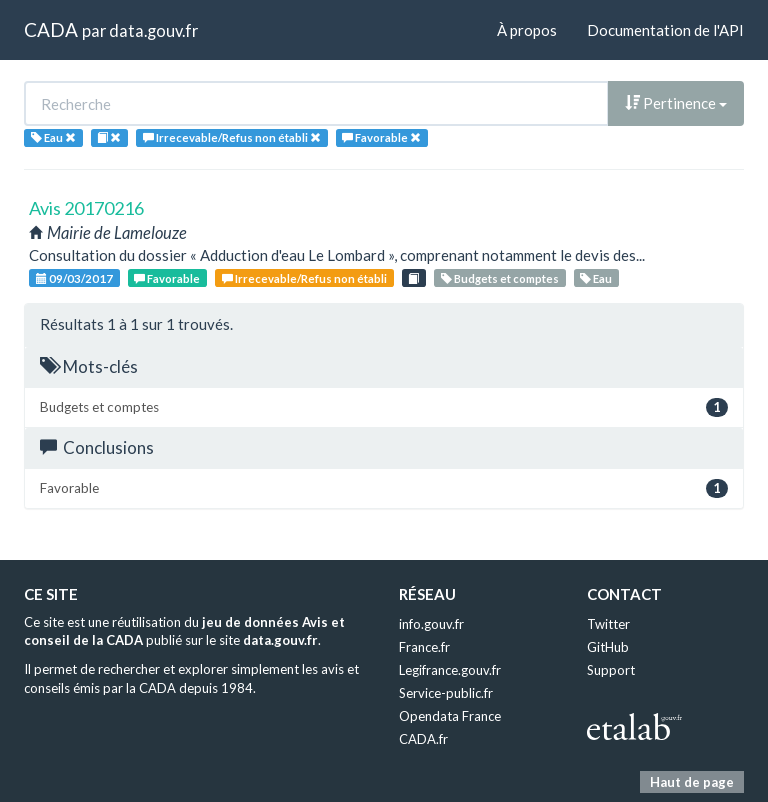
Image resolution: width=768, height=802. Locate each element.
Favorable (167, 278)
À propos (527, 30)
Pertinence (676, 103)
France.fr (424, 647)
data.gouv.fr (153, 30)
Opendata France (450, 716)
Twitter (608, 624)
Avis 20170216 (86, 208)
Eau (596, 278)
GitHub (608, 647)
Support (611, 670)
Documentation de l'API (665, 30)
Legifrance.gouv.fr (450, 670)
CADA (51, 29)
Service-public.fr (446, 693)
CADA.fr (423, 739)
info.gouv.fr (431, 624)
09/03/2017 (74, 278)
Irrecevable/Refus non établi (304, 278)
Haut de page (692, 782)
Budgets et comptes (500, 278)
